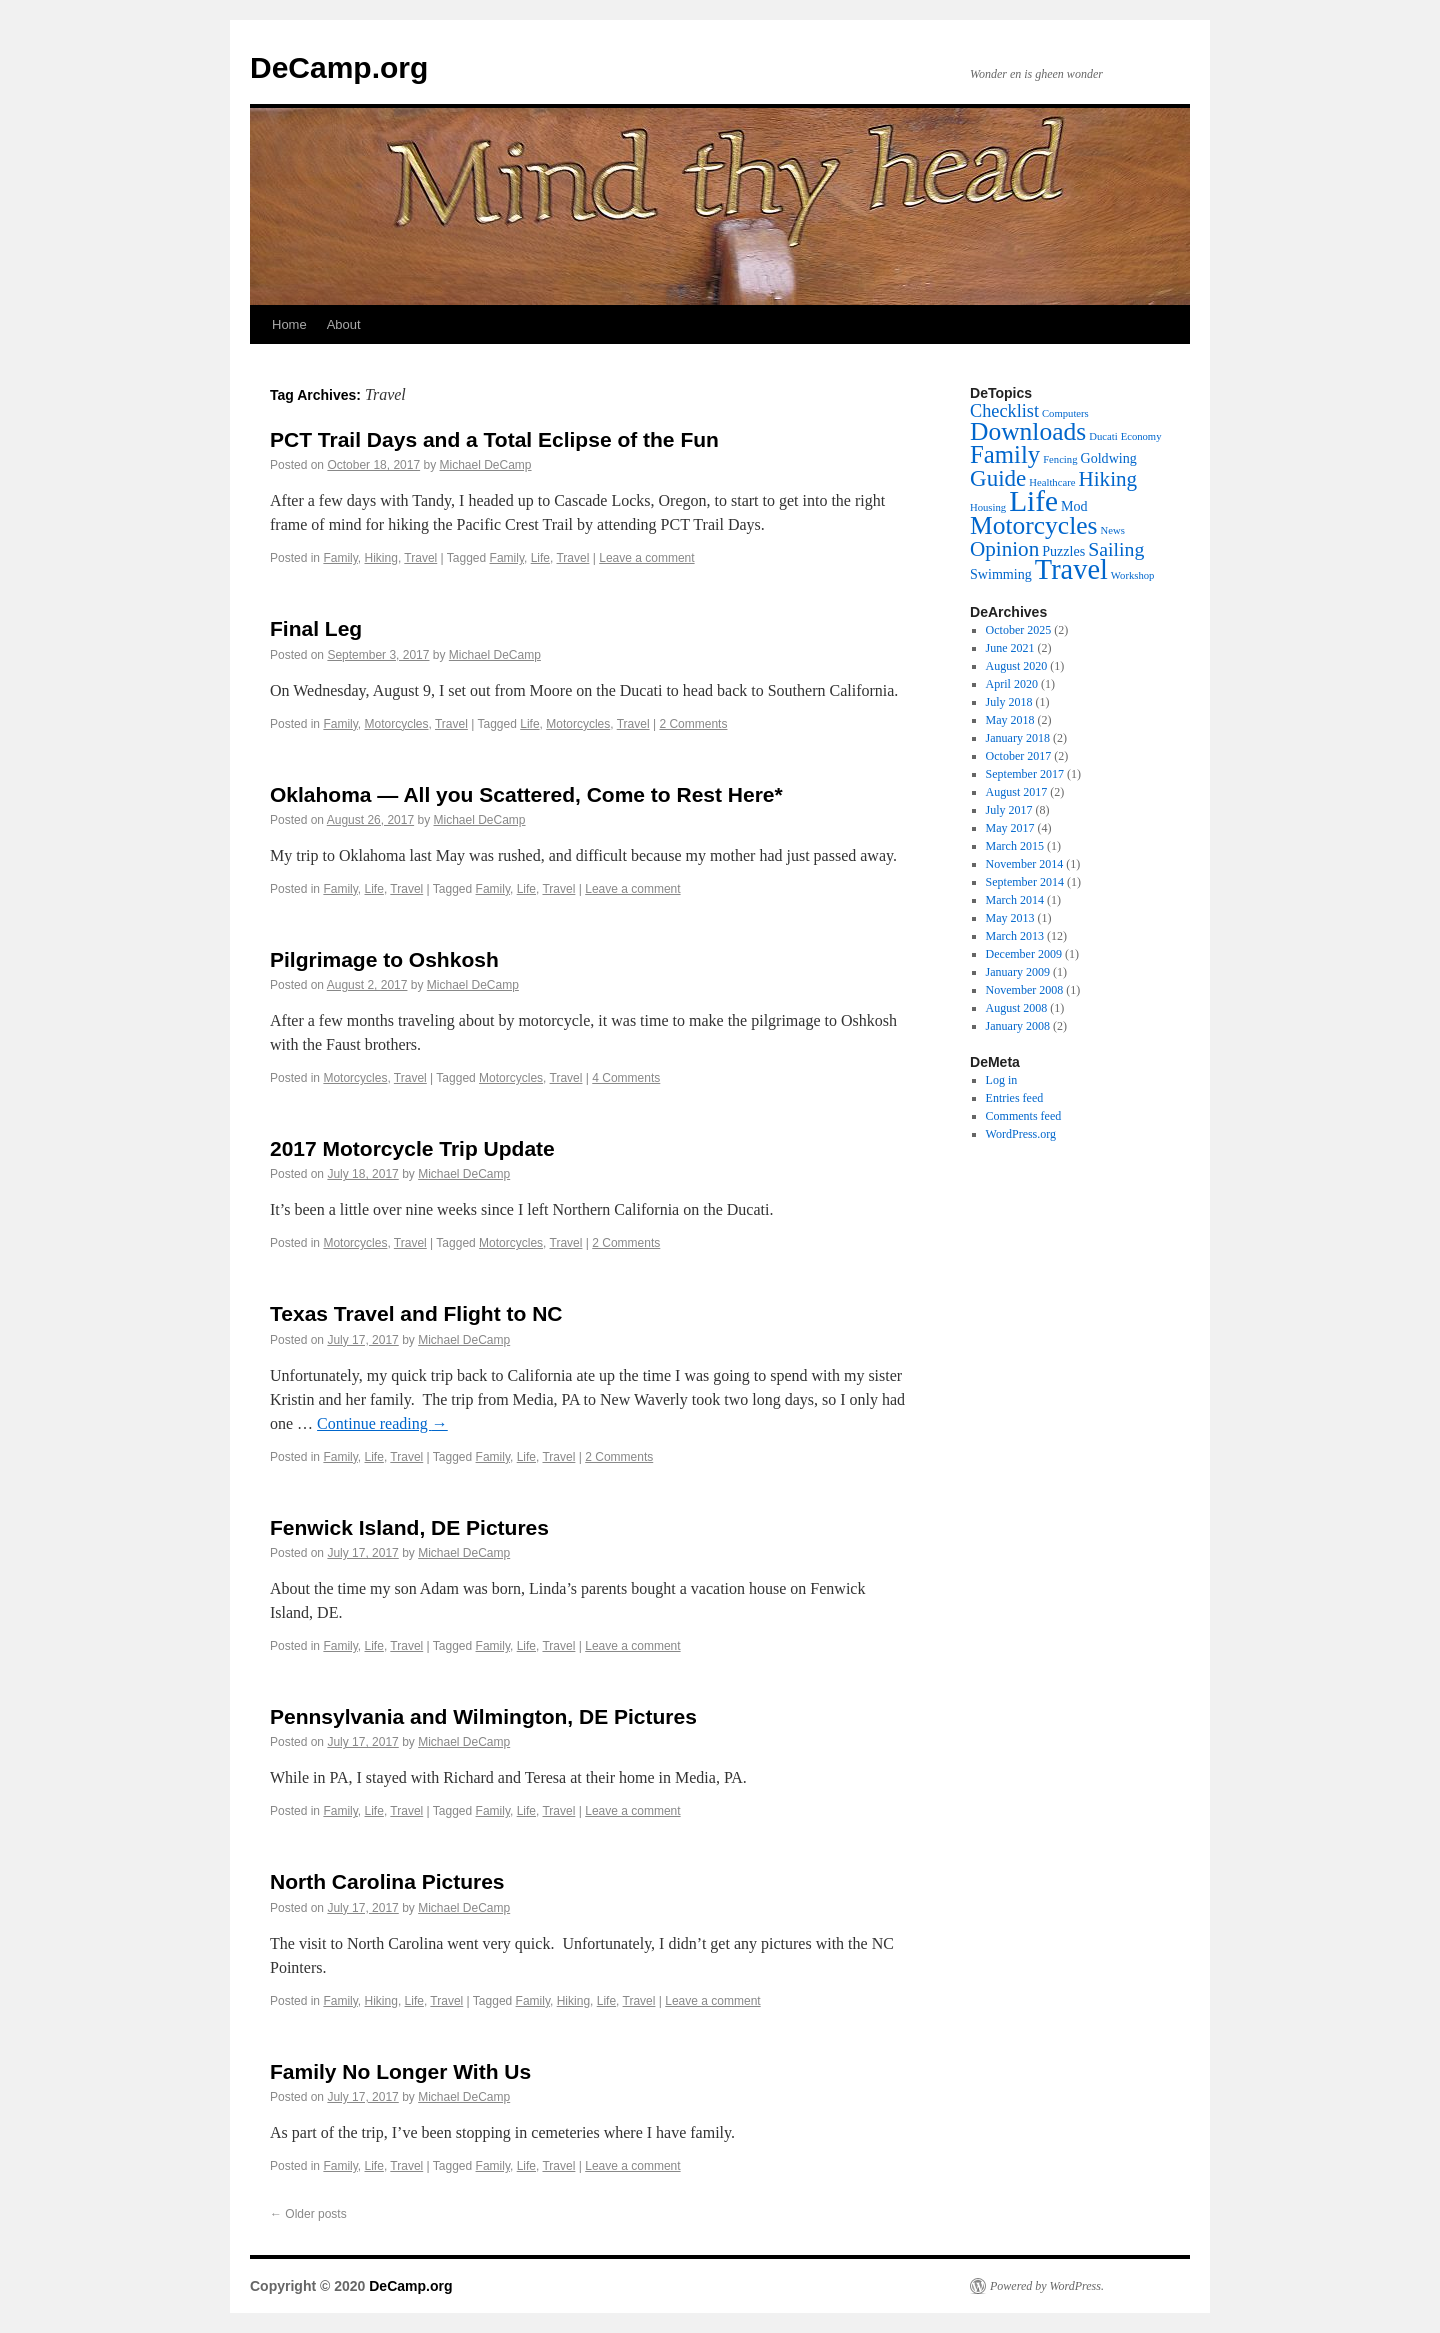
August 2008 (1017, 1008)
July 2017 (1009, 810)
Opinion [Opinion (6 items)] (1004, 549)
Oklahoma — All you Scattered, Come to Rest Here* (526, 794)
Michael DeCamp (486, 465)
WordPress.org (1021, 1134)
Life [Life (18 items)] (1033, 501)
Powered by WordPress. (1047, 2286)
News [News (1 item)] (1113, 530)
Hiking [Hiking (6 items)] (1107, 479)
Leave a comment (646, 558)
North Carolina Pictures (387, 1881)
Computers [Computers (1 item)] (1065, 413)
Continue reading (382, 1423)
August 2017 (1017, 792)
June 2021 (1010, 648)
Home (289, 324)
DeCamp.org (339, 67)
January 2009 (1018, 972)
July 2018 (1009, 702)
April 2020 (1012, 684)
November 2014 (1025, 864)
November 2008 (1025, 990)
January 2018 (1018, 738)
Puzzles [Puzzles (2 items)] (1063, 551)
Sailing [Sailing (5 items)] (1116, 549)
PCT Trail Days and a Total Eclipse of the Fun (494, 439)
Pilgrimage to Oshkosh (384, 959)
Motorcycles (397, 724)
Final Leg (316, 628)
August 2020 (1017, 666)
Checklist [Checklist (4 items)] (1004, 411)
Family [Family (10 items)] (1005, 454)
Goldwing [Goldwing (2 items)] (1108, 458)
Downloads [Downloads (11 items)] (1028, 431)
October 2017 (1019, 756)
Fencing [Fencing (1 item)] (1060, 459)
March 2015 (1015, 846)
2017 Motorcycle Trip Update (412, 1148)
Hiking (381, 558)
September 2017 (1025, 774)
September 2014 (1025, 882)
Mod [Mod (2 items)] (1074, 506)
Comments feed (1024, 1116)
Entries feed (1015, 1098)
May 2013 (1010, 918)
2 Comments (693, 724)
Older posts (308, 2214)
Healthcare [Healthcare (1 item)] (1052, 482)
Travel (420, 558)
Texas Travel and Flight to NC (416, 1313)
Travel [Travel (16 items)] (1071, 569)
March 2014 (1015, 900)
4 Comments (626, 1078)
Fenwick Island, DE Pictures (409, 1527)
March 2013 (1015, 936)
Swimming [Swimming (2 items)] (1001, 574)
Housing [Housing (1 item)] (988, 507)
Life (540, 558)
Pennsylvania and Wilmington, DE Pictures (483, 1716)
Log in (1002, 1080)
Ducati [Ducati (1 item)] (1103, 436)
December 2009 (1024, 954)
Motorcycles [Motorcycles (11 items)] (1034, 525)
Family (340, 558)
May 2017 (1010, 828)
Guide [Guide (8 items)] (998, 478)
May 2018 (1010, 720)
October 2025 (1019, 630)
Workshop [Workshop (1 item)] (1133, 575)
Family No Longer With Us (400, 2071)
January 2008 (1018, 1026)
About (344, 324)
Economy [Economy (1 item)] (1141, 436)
